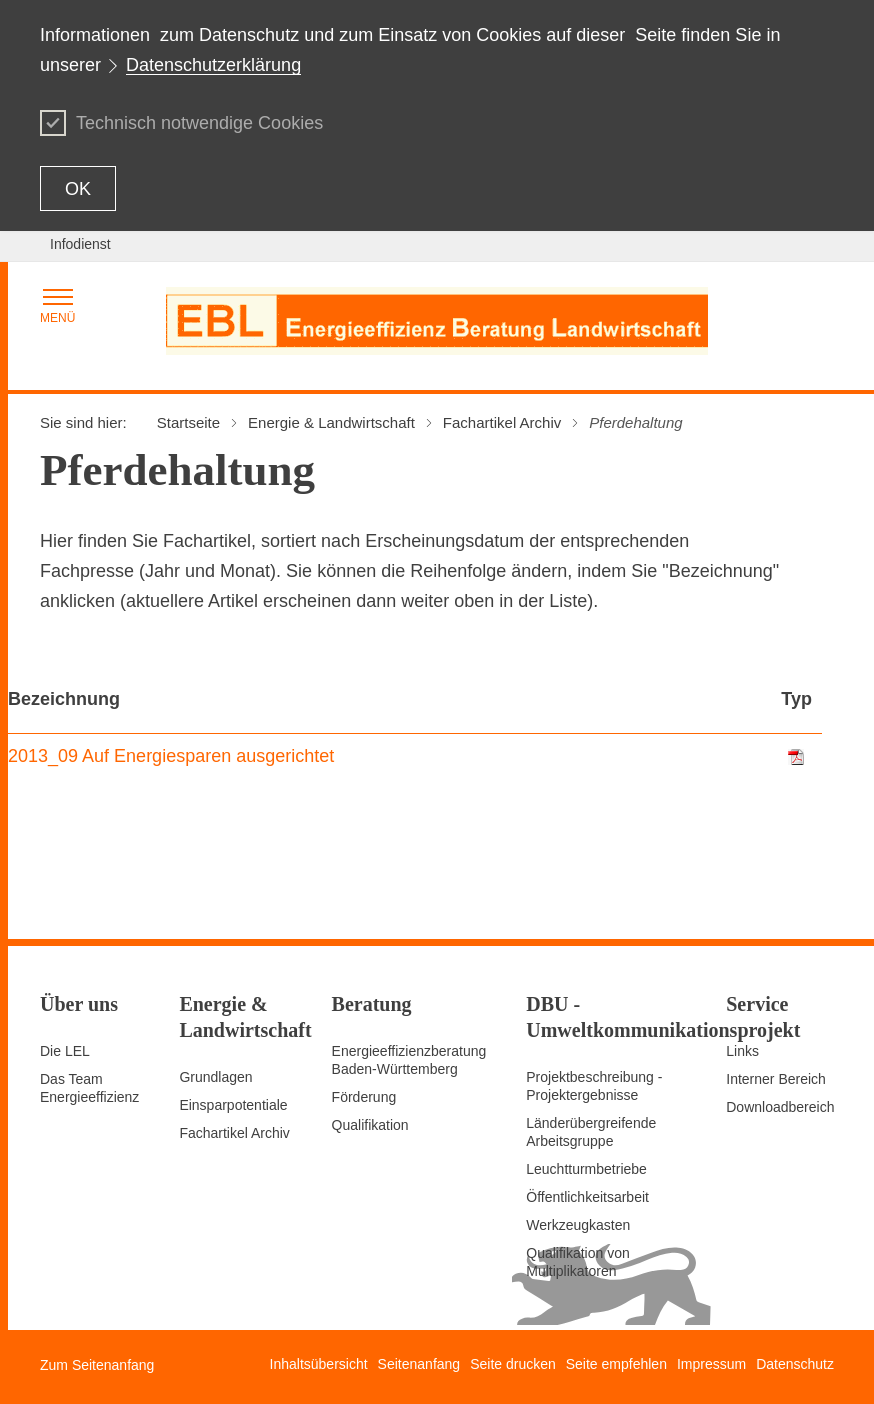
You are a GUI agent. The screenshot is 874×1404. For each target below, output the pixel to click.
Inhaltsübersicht (319, 1364)
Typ (796, 699)
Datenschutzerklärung (213, 65)
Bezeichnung (64, 699)
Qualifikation (370, 1125)
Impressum (711, 1364)
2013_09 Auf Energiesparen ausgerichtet (171, 756)
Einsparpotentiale (233, 1105)
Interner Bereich (776, 1079)
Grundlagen (215, 1077)
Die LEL (65, 1051)
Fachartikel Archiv (234, 1133)
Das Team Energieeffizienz (89, 1088)
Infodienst (80, 244)
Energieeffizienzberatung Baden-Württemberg (409, 1060)
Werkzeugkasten (578, 1225)
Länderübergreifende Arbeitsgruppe (591, 1132)
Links (742, 1051)
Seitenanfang (419, 1364)
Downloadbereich (780, 1107)
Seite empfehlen (616, 1364)
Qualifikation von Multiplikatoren (578, 1262)
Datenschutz (795, 1364)
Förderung (364, 1097)
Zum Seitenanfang (97, 1365)
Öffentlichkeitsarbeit (587, 1197)
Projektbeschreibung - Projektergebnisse (594, 1086)
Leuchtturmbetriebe (586, 1169)
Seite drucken (513, 1364)
